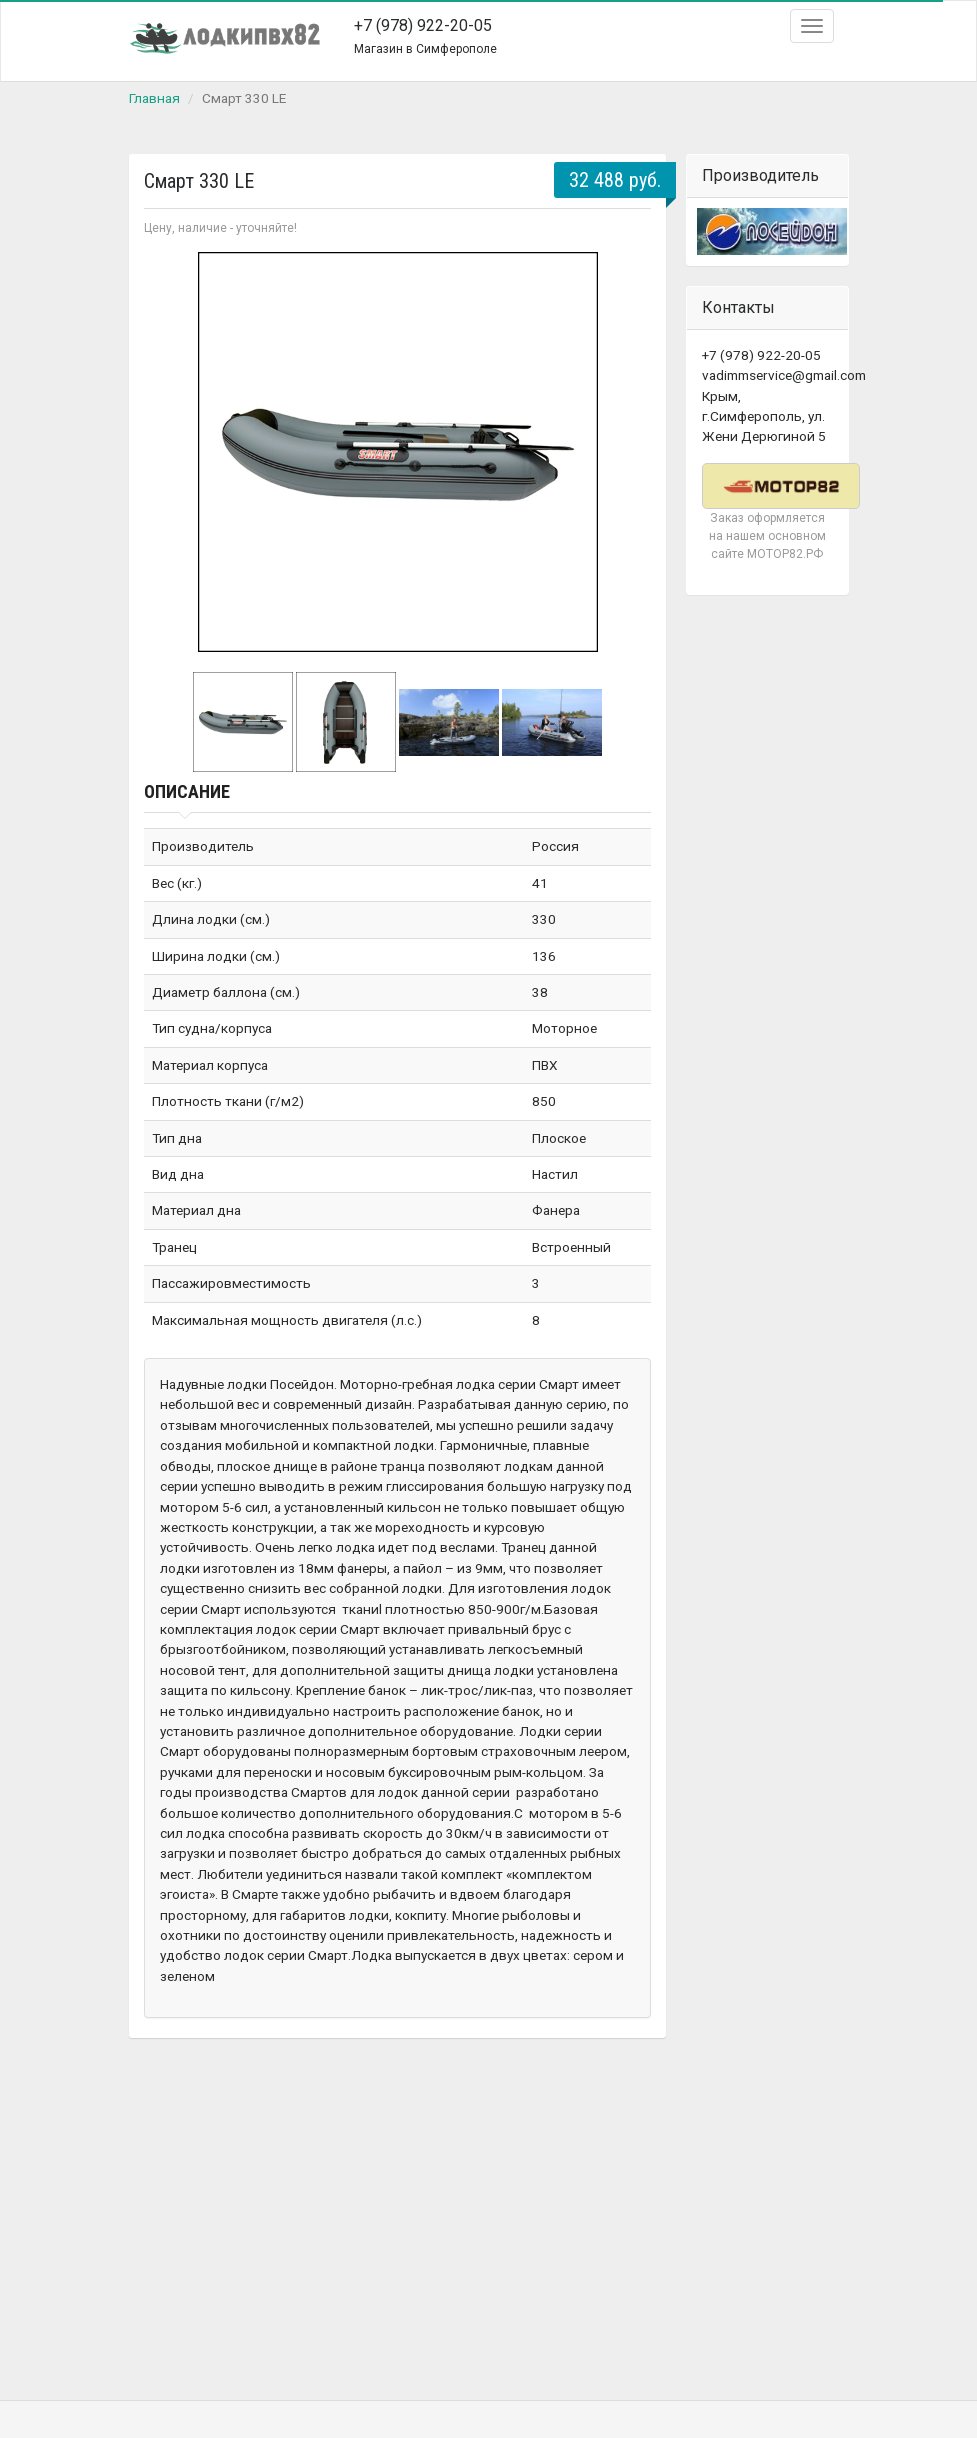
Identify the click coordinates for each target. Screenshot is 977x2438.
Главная (154, 98)
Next (625, 452)
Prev (170, 452)
